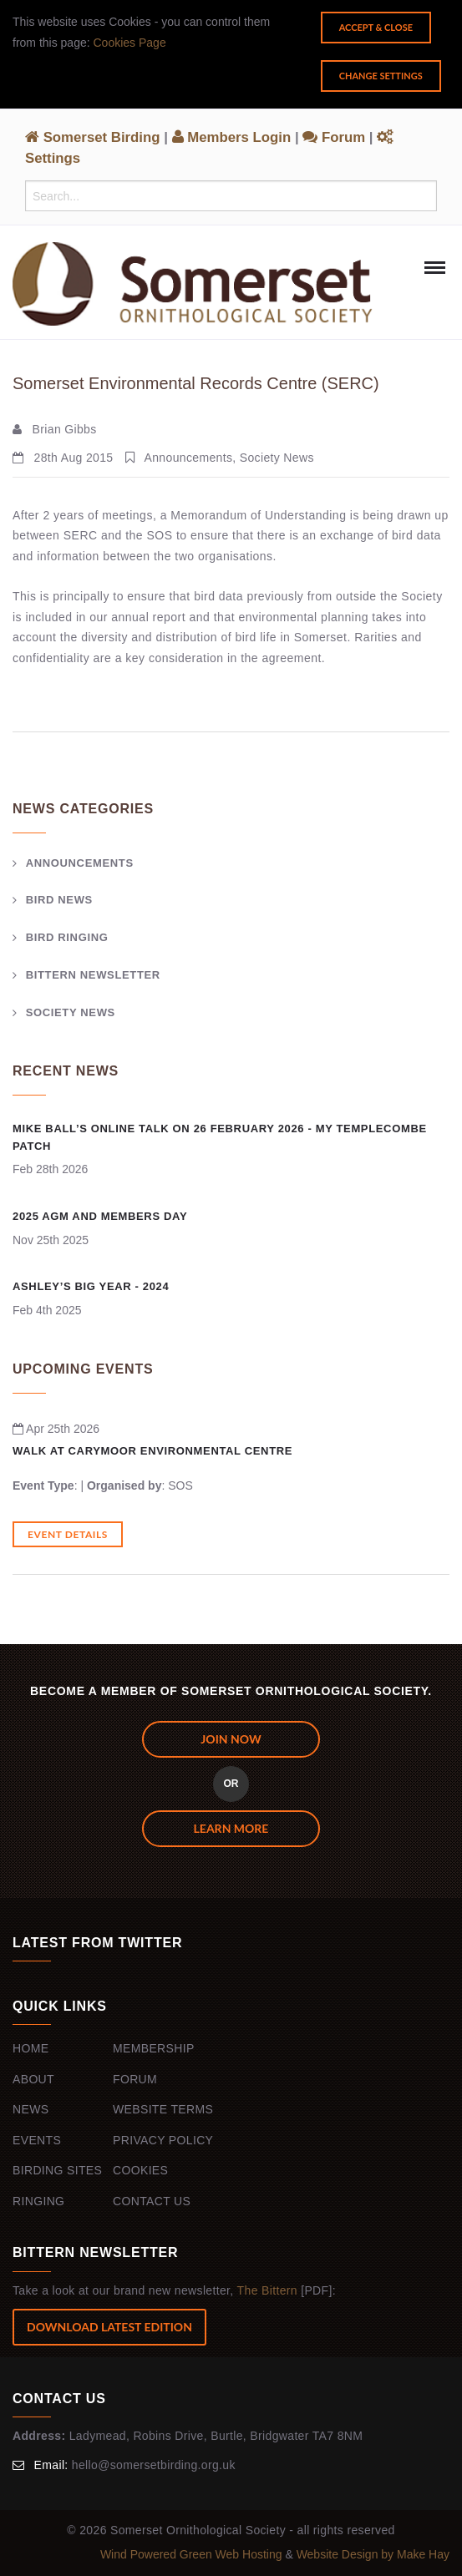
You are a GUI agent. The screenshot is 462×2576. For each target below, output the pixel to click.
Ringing (38, 2201)
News (30, 2109)
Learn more (231, 1828)
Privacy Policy (163, 2140)
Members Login (232, 137)
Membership (154, 2048)
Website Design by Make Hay (373, 2554)
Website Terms (163, 2109)
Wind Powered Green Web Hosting (193, 2554)
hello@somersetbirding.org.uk (154, 2465)
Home (30, 2048)
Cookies (140, 2170)
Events (37, 2140)
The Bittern (267, 2290)
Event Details (68, 1534)
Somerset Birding (92, 137)
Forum (333, 137)
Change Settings (381, 75)
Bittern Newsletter (93, 975)
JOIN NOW (231, 1739)
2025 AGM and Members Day (100, 1216)
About (33, 2079)
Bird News (59, 899)
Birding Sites (57, 2170)
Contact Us (151, 2201)
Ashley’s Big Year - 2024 (91, 1286)
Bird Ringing (67, 937)
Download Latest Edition (109, 2327)
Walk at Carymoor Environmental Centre (152, 1451)
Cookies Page (130, 42)
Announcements (80, 863)
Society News (70, 1012)
